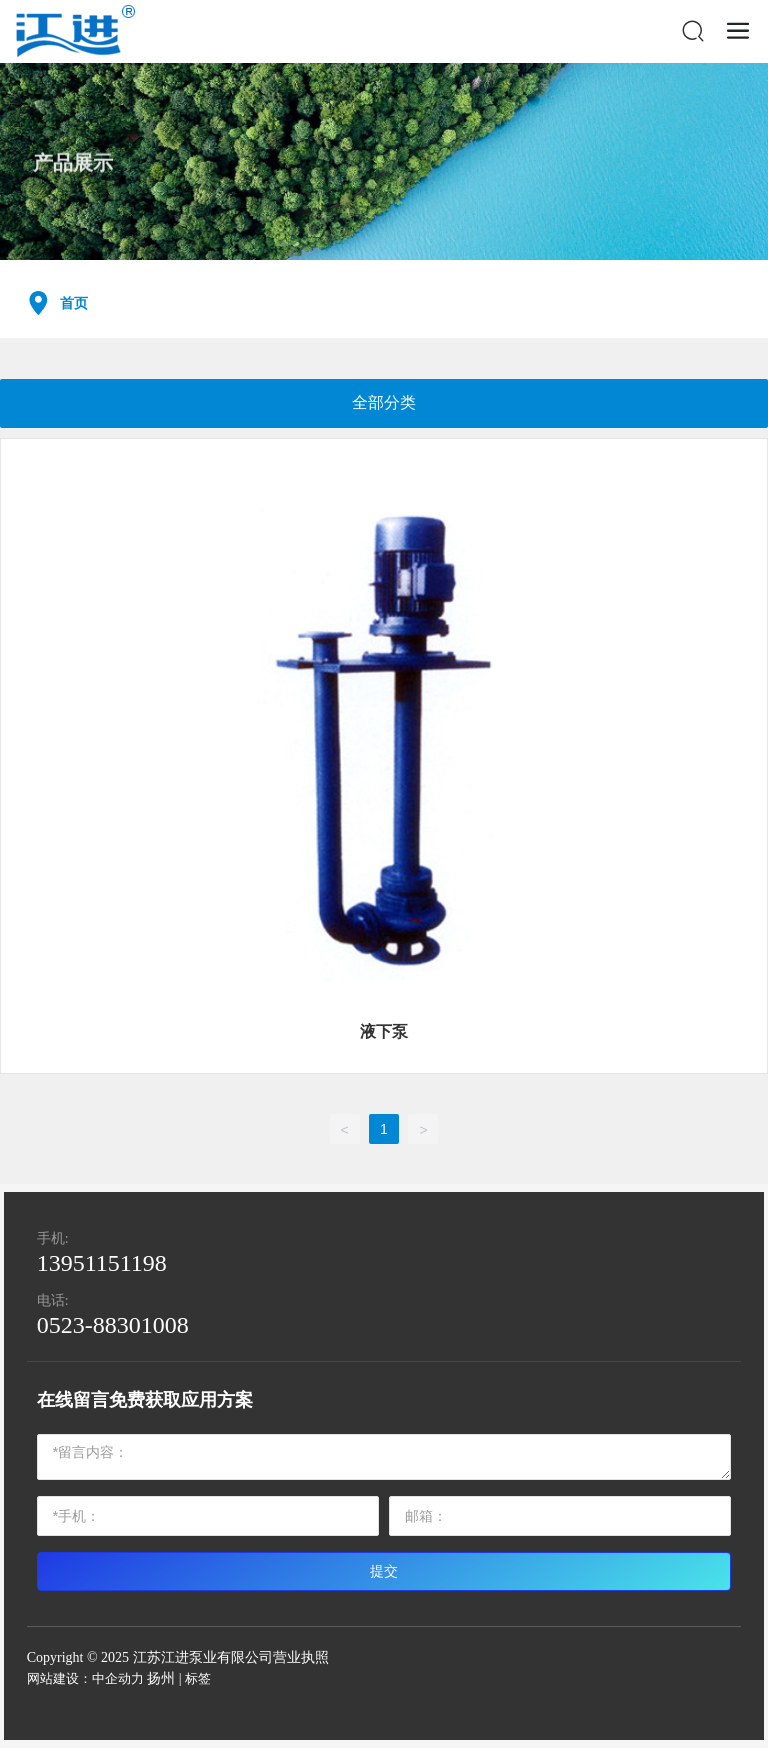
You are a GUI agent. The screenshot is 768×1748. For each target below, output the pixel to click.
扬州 (161, 1678)
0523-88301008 (113, 1325)
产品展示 (73, 177)
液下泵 (384, 1031)
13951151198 (102, 1263)
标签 (198, 1678)
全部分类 (384, 402)
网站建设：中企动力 (85, 1678)
